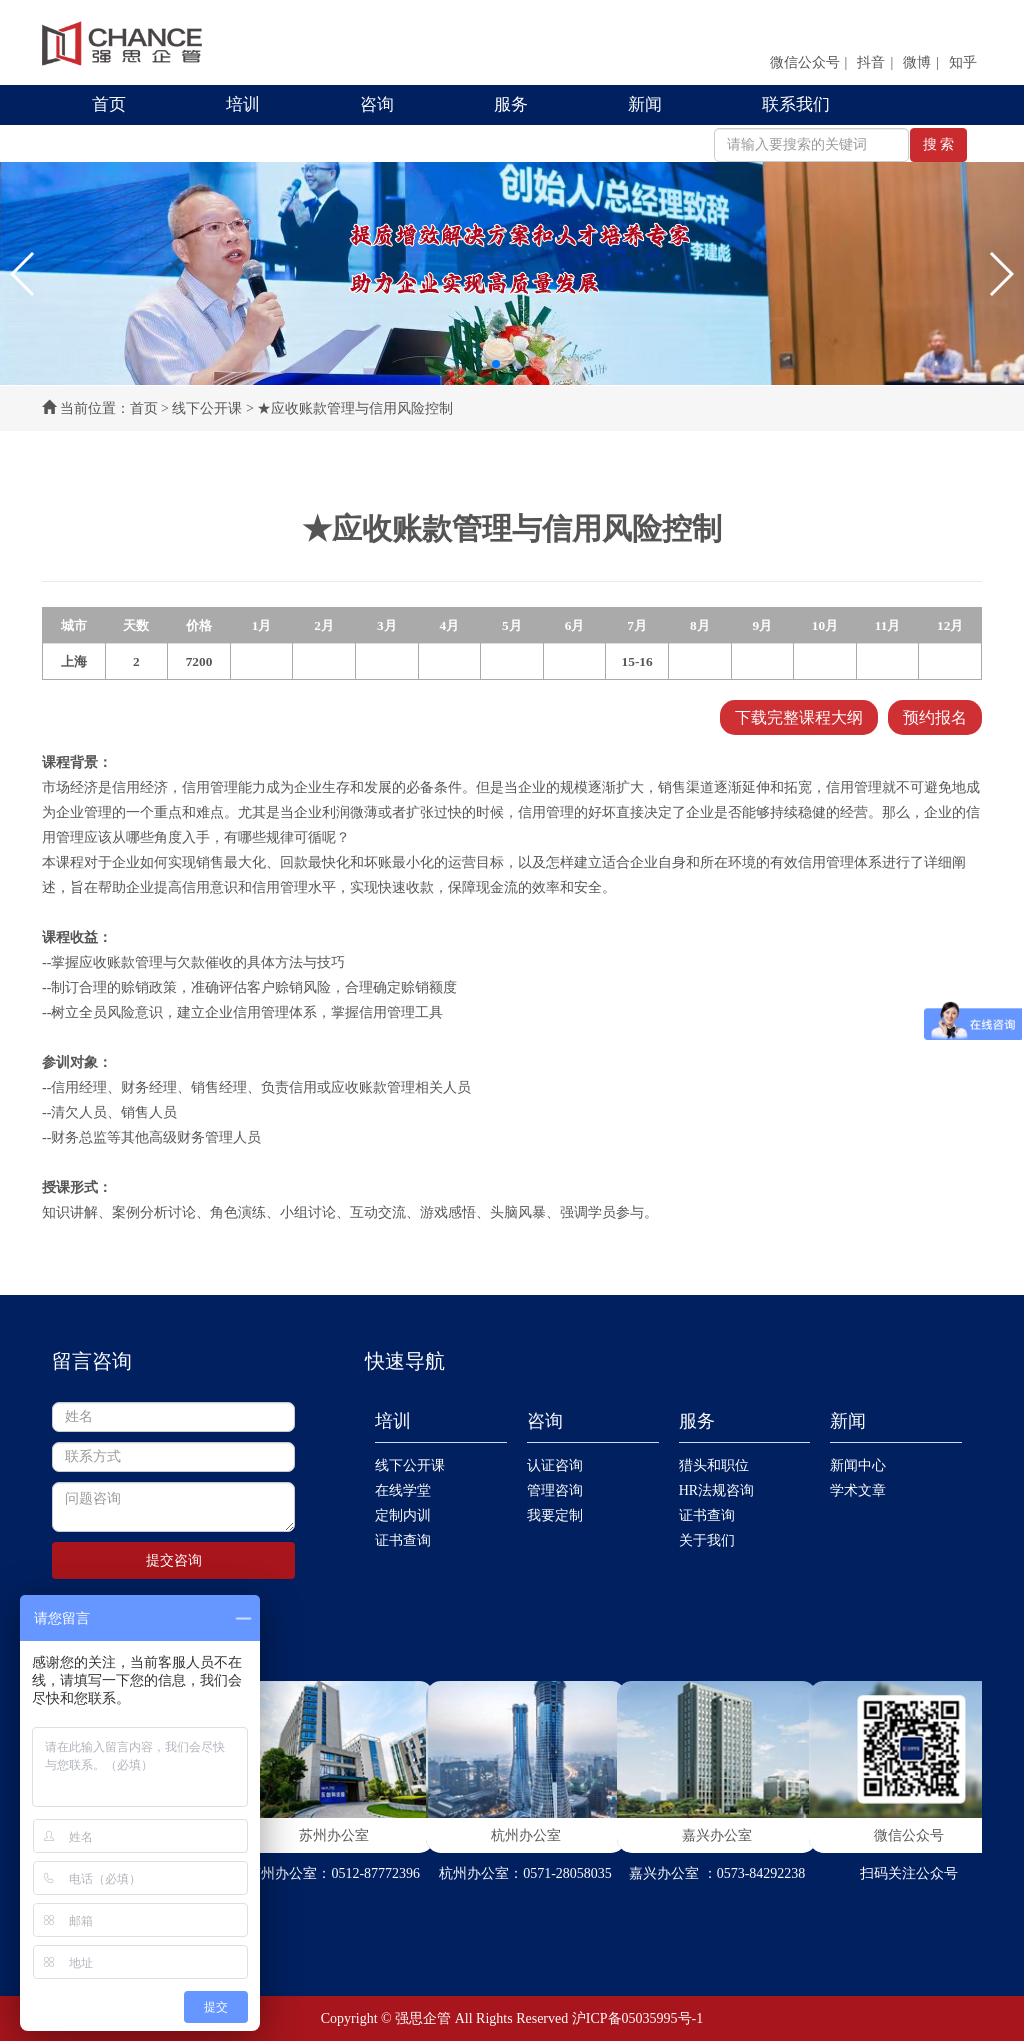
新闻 (645, 104)
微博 (917, 62)
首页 (109, 104)
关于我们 (707, 1540)
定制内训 (403, 1515)
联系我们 (796, 104)
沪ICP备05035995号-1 (637, 2018)
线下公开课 (207, 408)
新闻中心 (858, 1465)
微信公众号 (805, 62)
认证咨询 (555, 1465)
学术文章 (858, 1490)
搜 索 (939, 144)
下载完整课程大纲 (799, 717)
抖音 (871, 62)
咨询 (377, 104)
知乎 (963, 62)
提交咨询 (174, 1560)
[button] (23, 274)
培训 (243, 104)
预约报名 (935, 717)
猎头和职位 (714, 1465)
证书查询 (403, 1540)
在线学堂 (403, 1490)
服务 (511, 104)
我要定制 (555, 1515)
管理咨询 (555, 1490)
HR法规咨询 (716, 1490)
